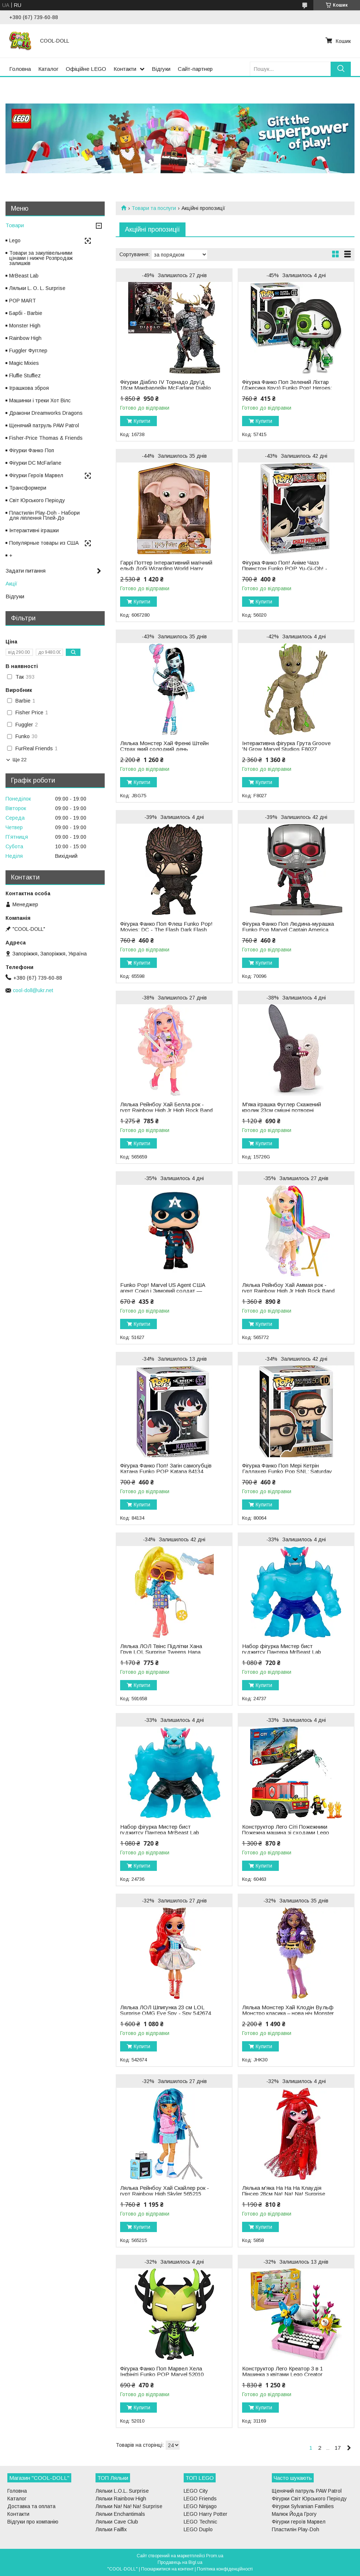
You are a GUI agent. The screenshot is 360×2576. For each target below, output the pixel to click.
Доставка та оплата (31, 2506)
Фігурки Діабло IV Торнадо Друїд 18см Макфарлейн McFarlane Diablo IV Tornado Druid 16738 (165, 388)
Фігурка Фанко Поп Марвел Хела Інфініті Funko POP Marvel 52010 (162, 2371)
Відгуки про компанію (32, 2522)
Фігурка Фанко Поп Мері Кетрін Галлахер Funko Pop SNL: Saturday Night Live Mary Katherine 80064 (287, 1471)
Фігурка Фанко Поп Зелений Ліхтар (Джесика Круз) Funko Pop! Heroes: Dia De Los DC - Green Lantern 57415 (288, 388)
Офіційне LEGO (86, 69)
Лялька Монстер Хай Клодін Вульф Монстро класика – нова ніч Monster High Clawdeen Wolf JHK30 (288, 2013)
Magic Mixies (24, 363)
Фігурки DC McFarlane (35, 463)
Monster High (24, 326)
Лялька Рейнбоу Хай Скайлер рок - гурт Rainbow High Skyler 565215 (164, 2191)
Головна (20, 69)
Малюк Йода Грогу (294, 2514)
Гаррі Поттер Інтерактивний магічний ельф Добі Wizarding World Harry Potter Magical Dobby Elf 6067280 (166, 568)
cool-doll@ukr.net (33, 990)
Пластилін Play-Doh (295, 2529)
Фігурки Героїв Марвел (36, 475)
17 (338, 2448)
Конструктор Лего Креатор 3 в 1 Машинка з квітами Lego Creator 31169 (282, 2374)
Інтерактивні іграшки (34, 530)
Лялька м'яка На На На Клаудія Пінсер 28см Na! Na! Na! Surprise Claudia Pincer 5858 (283, 2194)
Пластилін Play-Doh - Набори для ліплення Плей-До (44, 515)
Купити (142, 421)
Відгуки (161, 69)
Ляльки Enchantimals (120, 2514)
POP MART (22, 301)
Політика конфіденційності (225, 2569)
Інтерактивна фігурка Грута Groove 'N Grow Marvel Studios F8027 (286, 746)
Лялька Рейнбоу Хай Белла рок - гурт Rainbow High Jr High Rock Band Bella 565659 (166, 1110)
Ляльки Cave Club (117, 2522)
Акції (11, 583)
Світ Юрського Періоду (37, 500)
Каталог (48, 69)
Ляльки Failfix (111, 2529)
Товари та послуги (154, 208)
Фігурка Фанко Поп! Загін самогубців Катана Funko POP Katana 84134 (166, 1468)
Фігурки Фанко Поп (31, 450)
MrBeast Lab (24, 276)
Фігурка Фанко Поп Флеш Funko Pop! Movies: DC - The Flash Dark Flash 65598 (166, 930)
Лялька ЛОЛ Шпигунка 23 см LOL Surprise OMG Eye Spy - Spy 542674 (165, 2010)
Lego (15, 240)
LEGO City (196, 2491)
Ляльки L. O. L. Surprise (37, 288)
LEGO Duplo (198, 2529)
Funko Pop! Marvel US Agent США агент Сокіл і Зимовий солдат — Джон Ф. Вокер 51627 (162, 1291)
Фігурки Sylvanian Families (303, 2506)
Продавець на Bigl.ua (180, 2562)
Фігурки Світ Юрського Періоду (309, 2498)
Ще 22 (19, 759)
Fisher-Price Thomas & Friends (46, 438)
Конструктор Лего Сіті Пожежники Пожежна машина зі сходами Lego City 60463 (285, 1833)
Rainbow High (25, 338)
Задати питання (26, 570)
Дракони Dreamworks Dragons (46, 413)
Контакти (125, 69)
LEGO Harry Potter (205, 2514)
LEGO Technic (200, 2522)
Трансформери (27, 488)
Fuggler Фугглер (28, 350)
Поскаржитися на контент (167, 2569)
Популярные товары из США (44, 543)
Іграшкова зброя (29, 388)
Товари (15, 225)
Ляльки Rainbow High (121, 2498)
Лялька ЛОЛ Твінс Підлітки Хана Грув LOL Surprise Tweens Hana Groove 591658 (161, 1652)
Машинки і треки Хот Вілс (40, 400)
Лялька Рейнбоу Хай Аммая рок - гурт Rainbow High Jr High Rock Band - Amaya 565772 (288, 1291)
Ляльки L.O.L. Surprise (122, 2491)
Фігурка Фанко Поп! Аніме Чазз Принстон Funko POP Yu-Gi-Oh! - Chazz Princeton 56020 (284, 568)
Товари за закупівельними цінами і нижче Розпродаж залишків (41, 258)
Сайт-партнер (195, 69)
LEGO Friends (200, 2498)
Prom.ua (214, 2555)
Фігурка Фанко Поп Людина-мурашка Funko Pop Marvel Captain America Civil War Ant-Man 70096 (288, 930)
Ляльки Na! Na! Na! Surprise (129, 2506)
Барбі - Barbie (25, 313)
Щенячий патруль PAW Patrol (44, 425)
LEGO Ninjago (200, 2506)
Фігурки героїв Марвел (298, 2522)
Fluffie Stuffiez (25, 375)
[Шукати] (341, 69)
